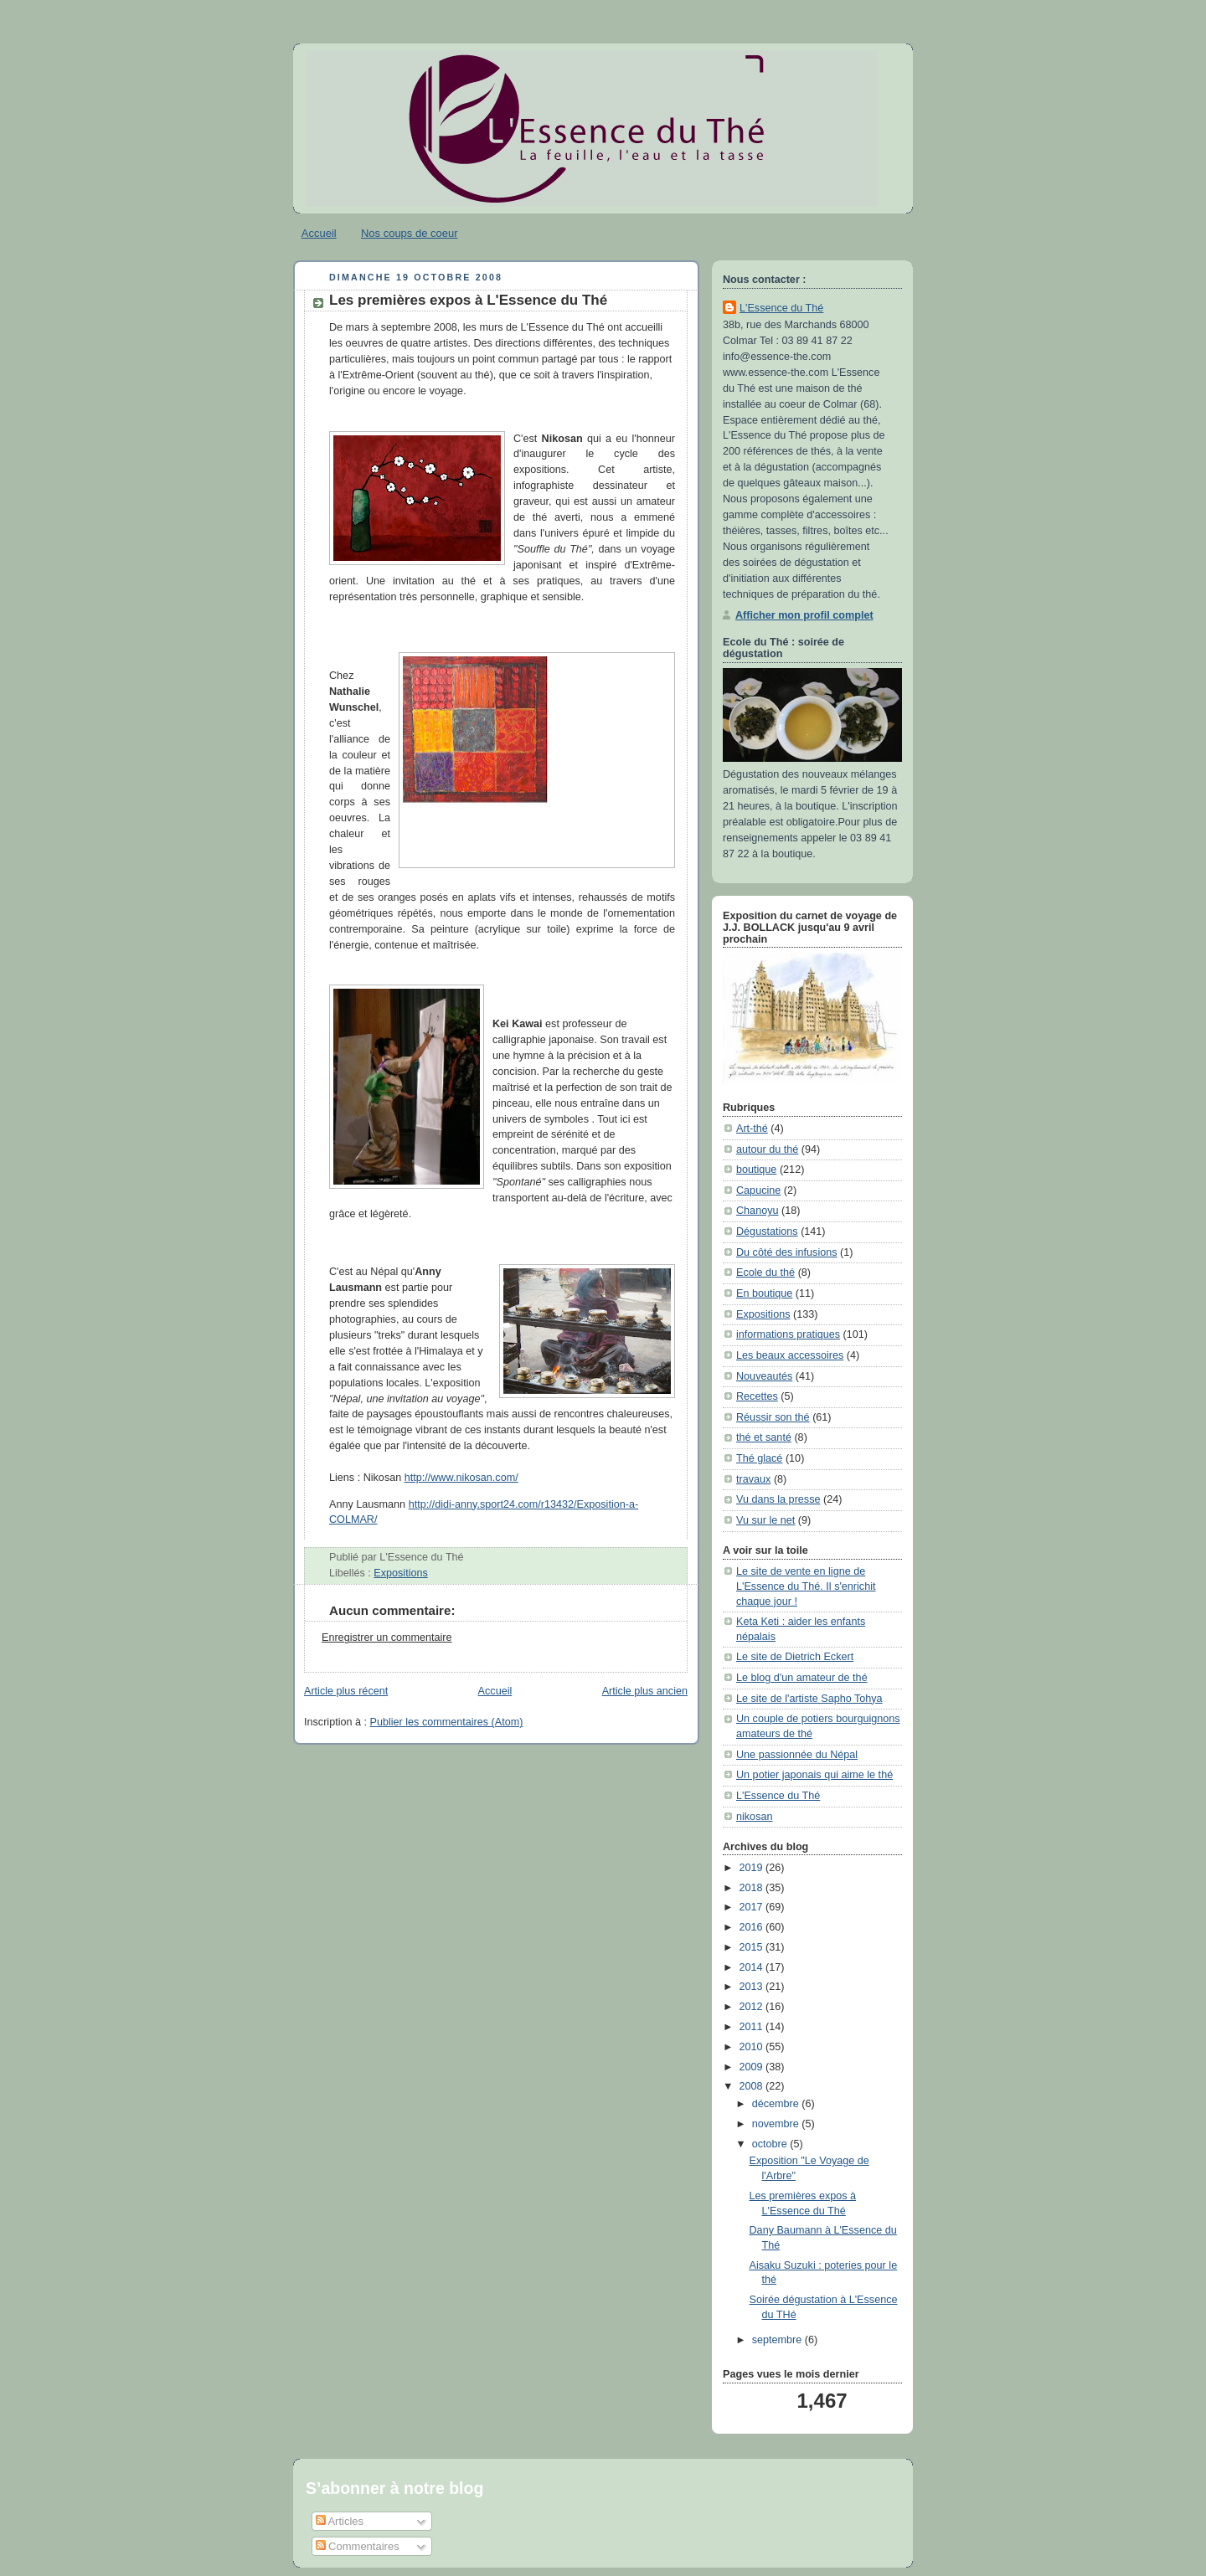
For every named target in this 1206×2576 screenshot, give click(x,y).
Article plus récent (346, 1691)
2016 (753, 1927)
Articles (340, 2521)
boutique (756, 1169)
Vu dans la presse (778, 1499)
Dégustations (767, 1231)
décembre (777, 2104)
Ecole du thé (765, 1272)
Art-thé (752, 1128)
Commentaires (357, 2546)
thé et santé (763, 1437)
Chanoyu (757, 1210)
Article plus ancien (645, 1691)
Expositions (400, 1573)
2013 (753, 1986)
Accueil (319, 233)
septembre (778, 2340)
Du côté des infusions (787, 1252)
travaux (753, 1479)
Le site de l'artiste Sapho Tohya (809, 1698)
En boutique (764, 1293)
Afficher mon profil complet (804, 615)
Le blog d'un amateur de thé (802, 1678)
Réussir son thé (773, 1417)
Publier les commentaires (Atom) (446, 1722)
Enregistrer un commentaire (387, 1637)
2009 (753, 2067)
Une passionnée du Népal (797, 1755)
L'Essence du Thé (781, 308)
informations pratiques (788, 1334)
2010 (753, 2047)
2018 (753, 1888)
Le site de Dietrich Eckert (794, 1657)
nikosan (754, 1817)
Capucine (758, 1190)
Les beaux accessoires (789, 1355)
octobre (771, 2144)
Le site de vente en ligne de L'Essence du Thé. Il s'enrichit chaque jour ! (806, 1586)
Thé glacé (759, 1458)
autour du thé (767, 1149)
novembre (777, 2124)
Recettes (757, 1396)
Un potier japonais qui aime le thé (814, 1775)
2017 (753, 1907)
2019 (753, 1868)
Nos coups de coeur (409, 233)
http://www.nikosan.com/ (461, 1477)
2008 (753, 2086)
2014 (753, 1967)
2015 (753, 1947)
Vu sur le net (765, 1520)
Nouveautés (764, 1376)
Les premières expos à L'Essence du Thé (468, 300)
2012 (753, 2007)
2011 (753, 2027)
